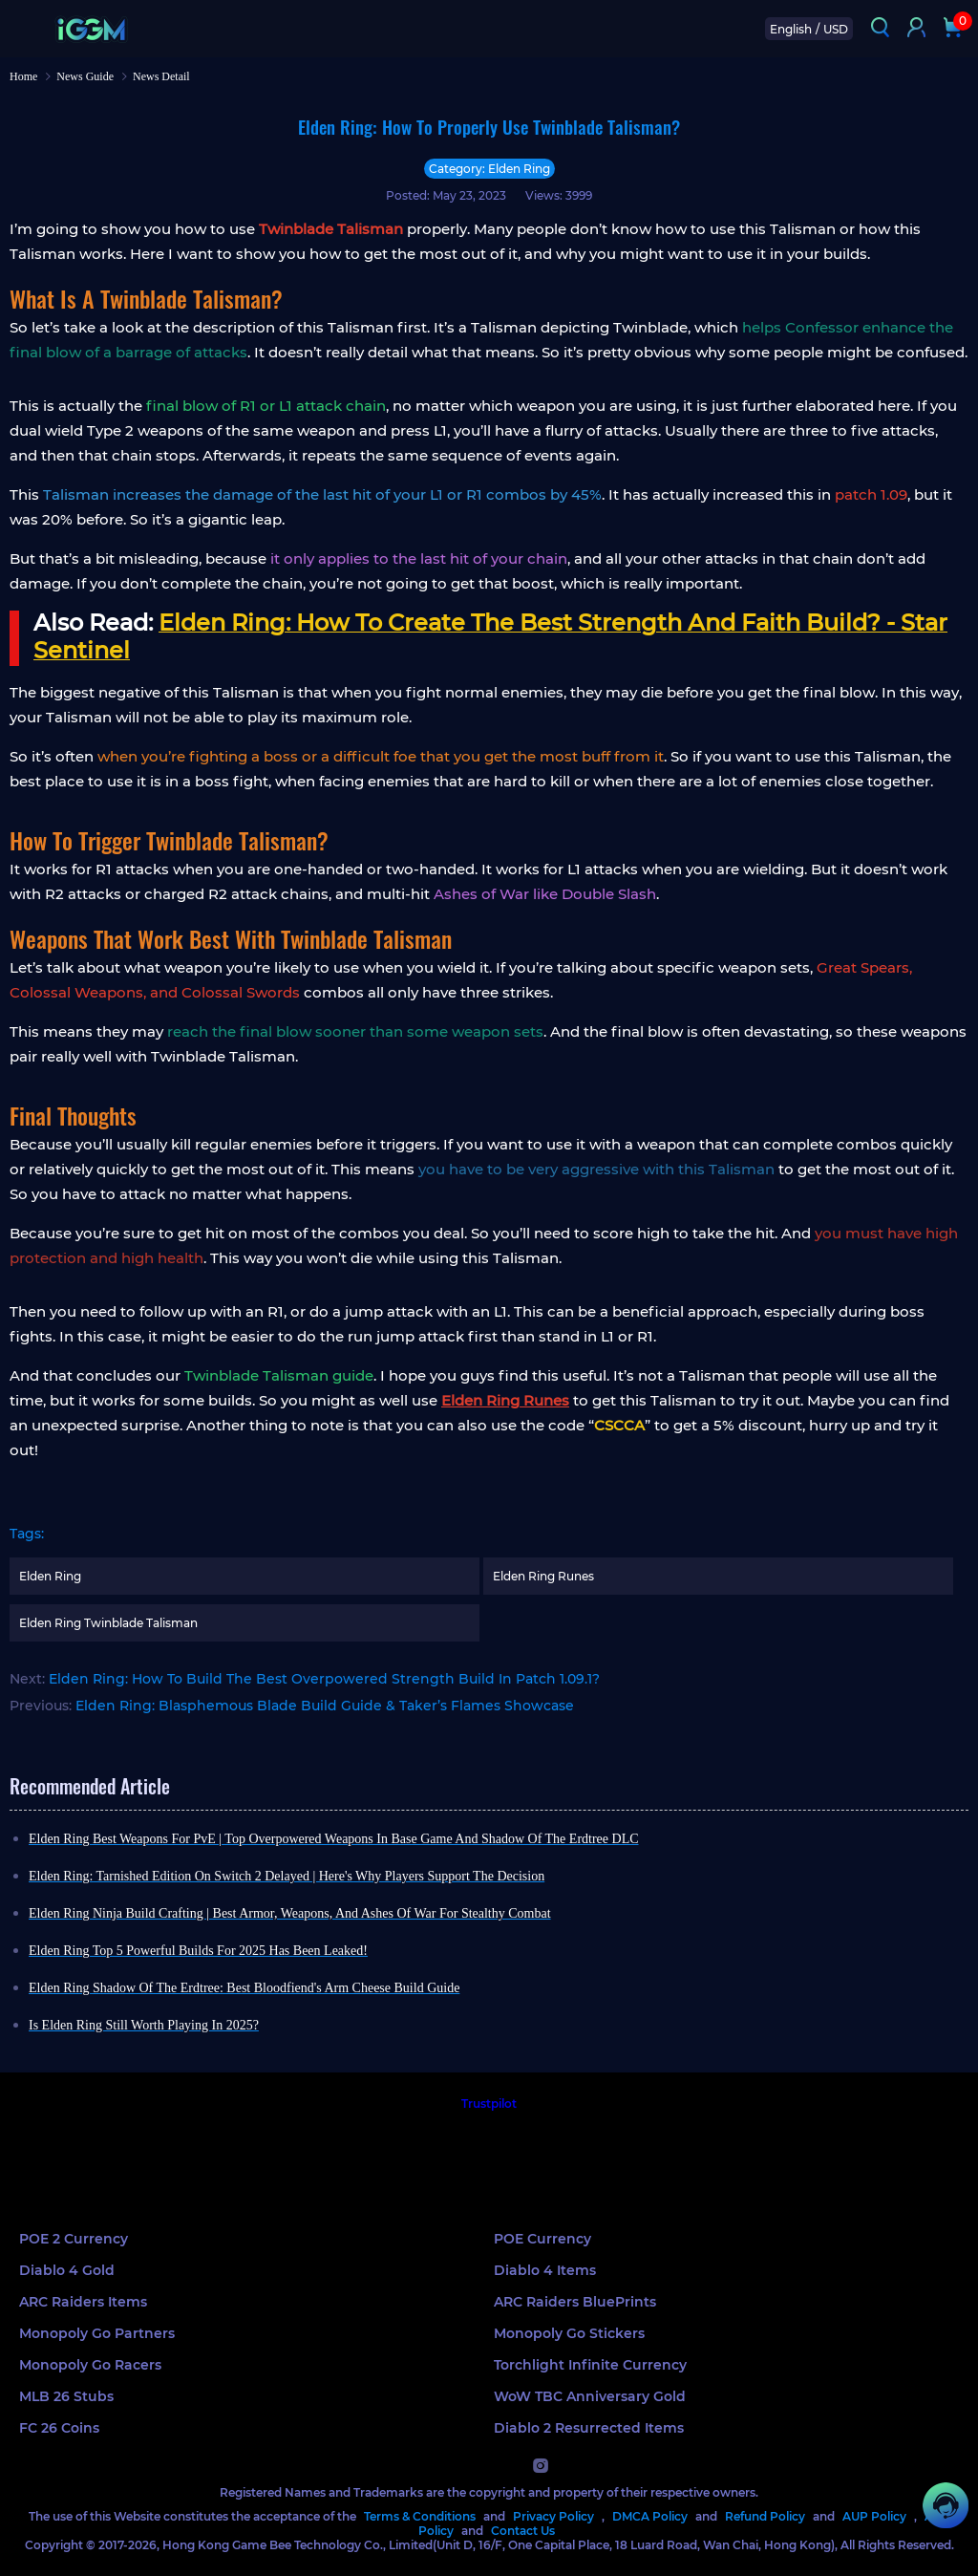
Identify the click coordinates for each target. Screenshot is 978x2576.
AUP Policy (874, 2516)
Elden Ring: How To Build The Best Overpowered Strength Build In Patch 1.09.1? (324, 1678)
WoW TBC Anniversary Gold (590, 2396)
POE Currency (542, 2238)
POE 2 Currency (73, 2238)
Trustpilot (489, 2103)
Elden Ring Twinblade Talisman (108, 1623)
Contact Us (523, 2530)
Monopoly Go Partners (97, 2333)
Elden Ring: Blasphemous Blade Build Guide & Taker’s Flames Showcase (324, 1705)
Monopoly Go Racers (90, 2364)
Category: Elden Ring (489, 168)
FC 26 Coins (59, 2427)
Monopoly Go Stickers (569, 2333)
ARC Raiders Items (83, 2301)
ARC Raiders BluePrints (575, 2301)
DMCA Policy (650, 2516)
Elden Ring (50, 1576)
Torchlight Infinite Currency (590, 2364)
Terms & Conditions (420, 2516)
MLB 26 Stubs (66, 2396)
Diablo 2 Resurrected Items (589, 2427)
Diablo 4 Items (545, 2270)
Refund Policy (765, 2516)
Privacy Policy (553, 2516)
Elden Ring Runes (543, 1576)
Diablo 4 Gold (67, 2270)
